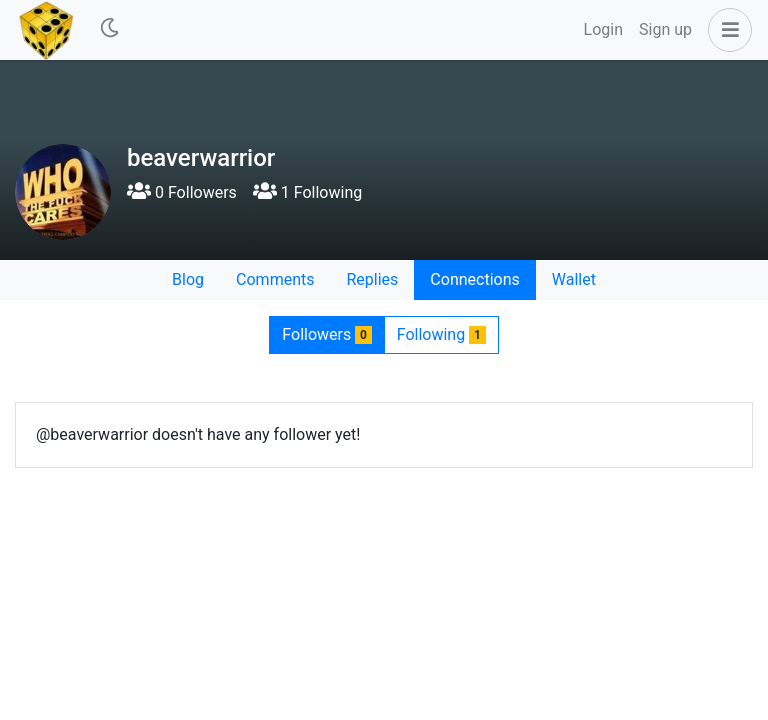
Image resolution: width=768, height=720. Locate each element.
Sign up (665, 29)
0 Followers (182, 192)
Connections (474, 279)
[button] (726, 30)
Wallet (574, 279)
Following (441, 334)
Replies (372, 279)
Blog (188, 279)
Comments (275, 279)
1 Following (307, 192)
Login (603, 29)
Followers (326, 334)
